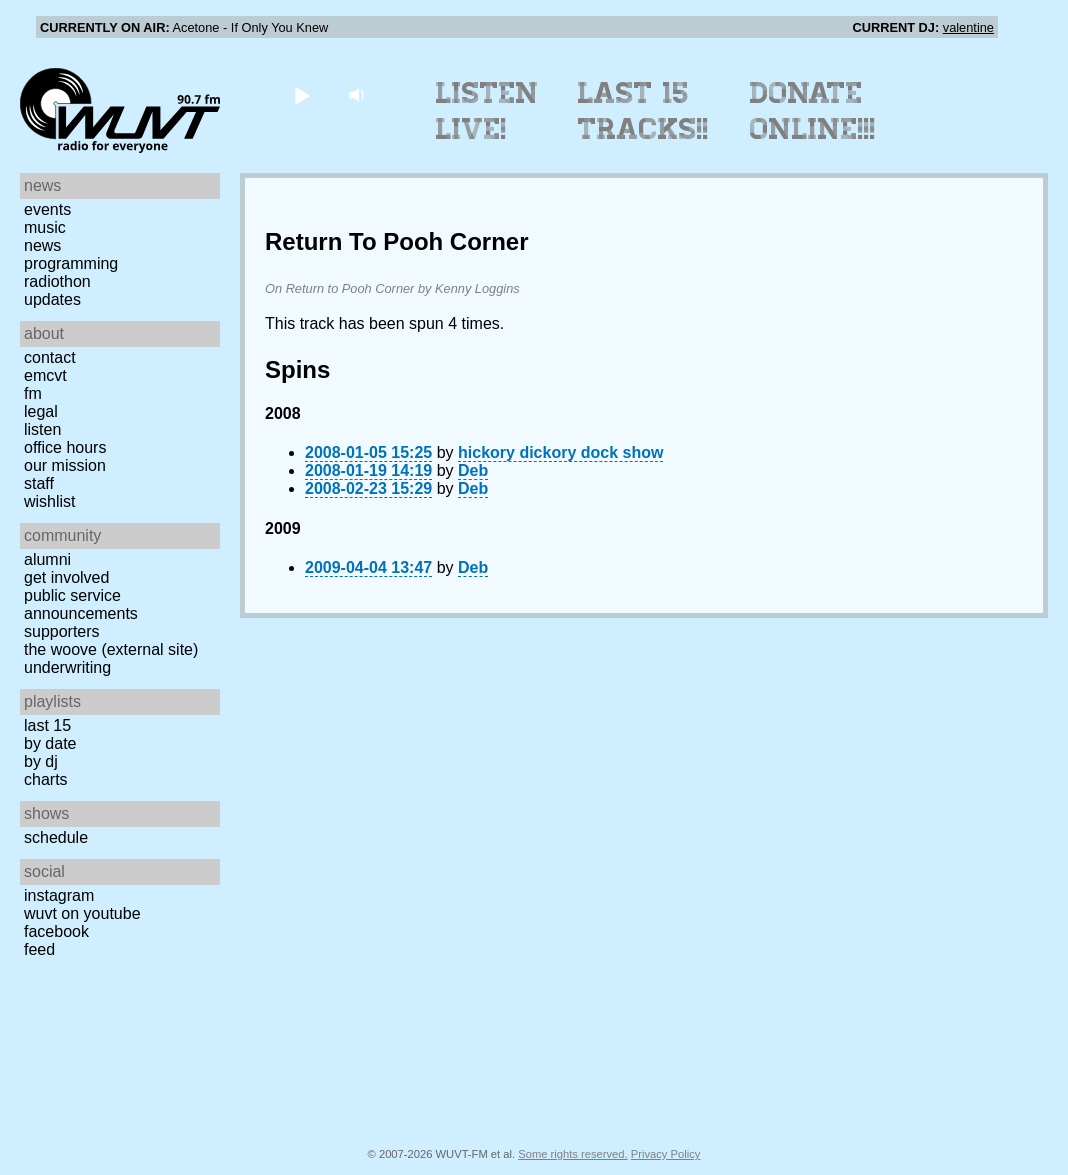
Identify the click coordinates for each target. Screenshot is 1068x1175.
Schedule (56, 837)
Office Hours (65, 447)
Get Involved (66, 577)
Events (47, 209)
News (42, 245)
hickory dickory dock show (560, 452)
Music (45, 227)
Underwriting (67, 667)
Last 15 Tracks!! (643, 111)
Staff (39, 483)
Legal (41, 411)
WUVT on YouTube (82, 913)
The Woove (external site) (111, 649)
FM (33, 393)
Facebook (56, 931)
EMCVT (45, 375)
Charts (46, 779)
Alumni (47, 559)
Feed (39, 949)
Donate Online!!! (813, 111)
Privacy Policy (666, 1154)
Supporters (62, 631)
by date (50, 743)
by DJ (41, 761)
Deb (473, 470)
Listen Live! (487, 111)
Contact (50, 357)
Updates (52, 299)
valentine (968, 27)
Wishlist (50, 501)
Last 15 (47, 725)
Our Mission (65, 465)
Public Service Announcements (81, 604)
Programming (71, 263)
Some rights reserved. (572, 1154)
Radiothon (57, 281)
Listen (42, 429)
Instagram (59, 895)
